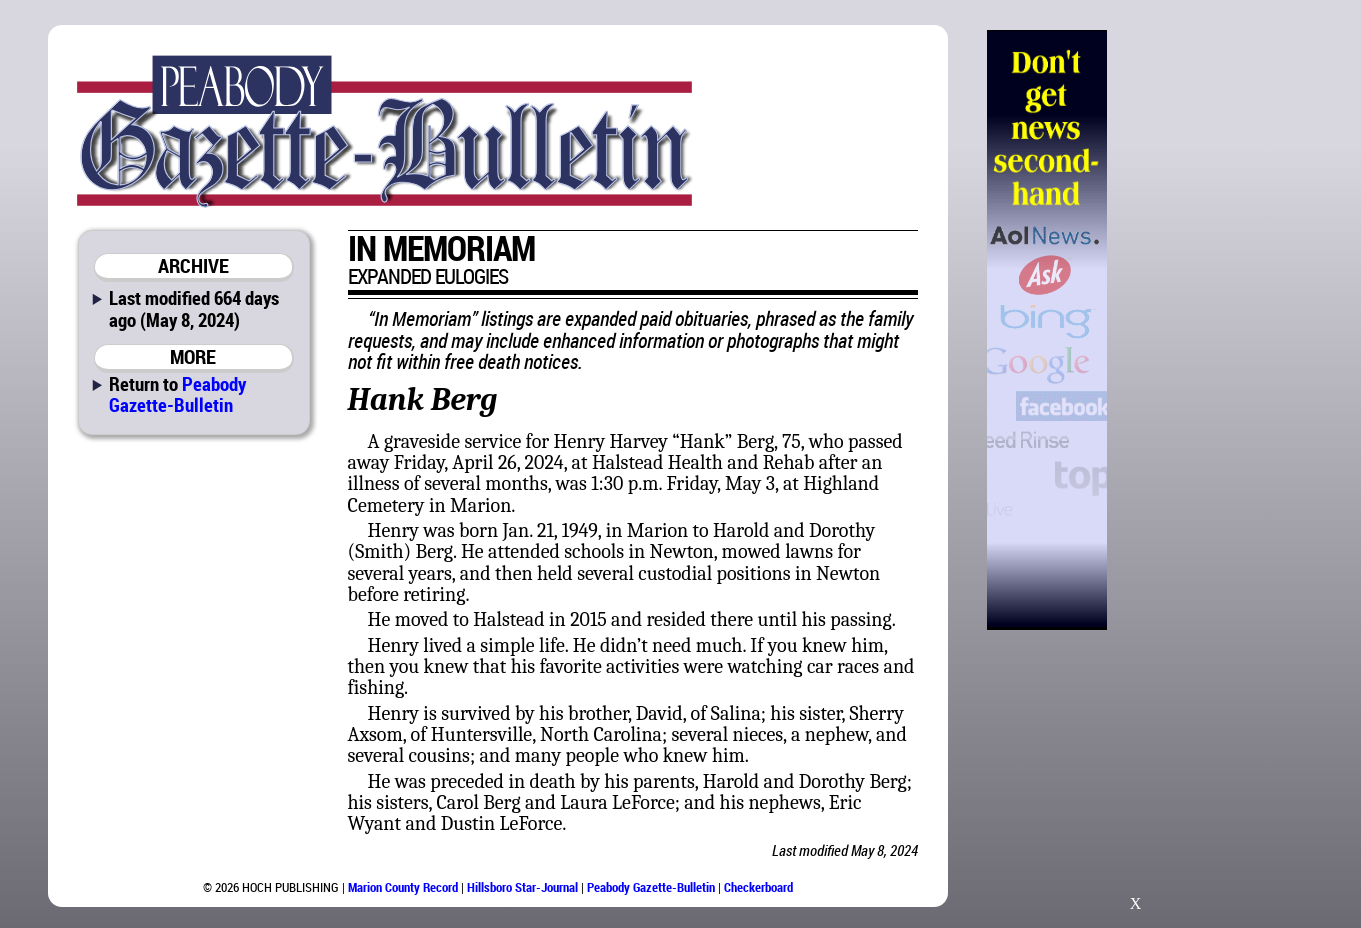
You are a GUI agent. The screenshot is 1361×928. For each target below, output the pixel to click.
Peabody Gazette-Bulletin (177, 394)
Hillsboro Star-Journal (522, 887)
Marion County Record (403, 887)
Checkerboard (758, 887)
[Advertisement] (1210, 330)
